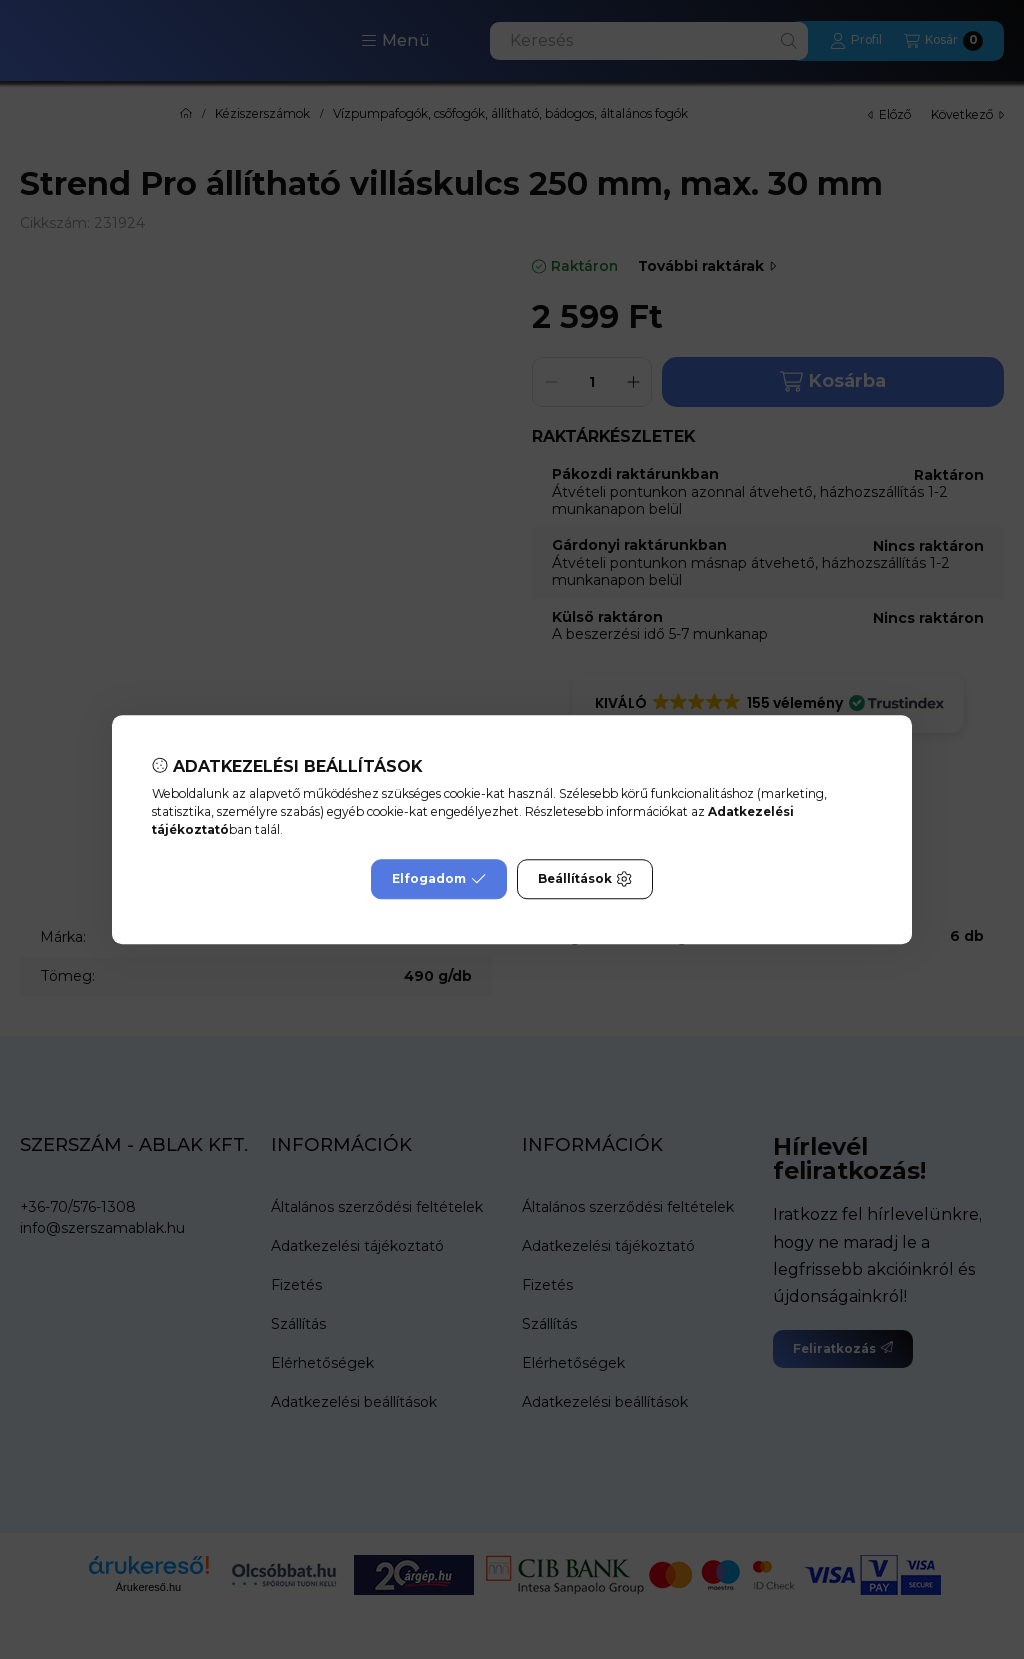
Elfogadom (439, 879)
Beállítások (585, 879)
